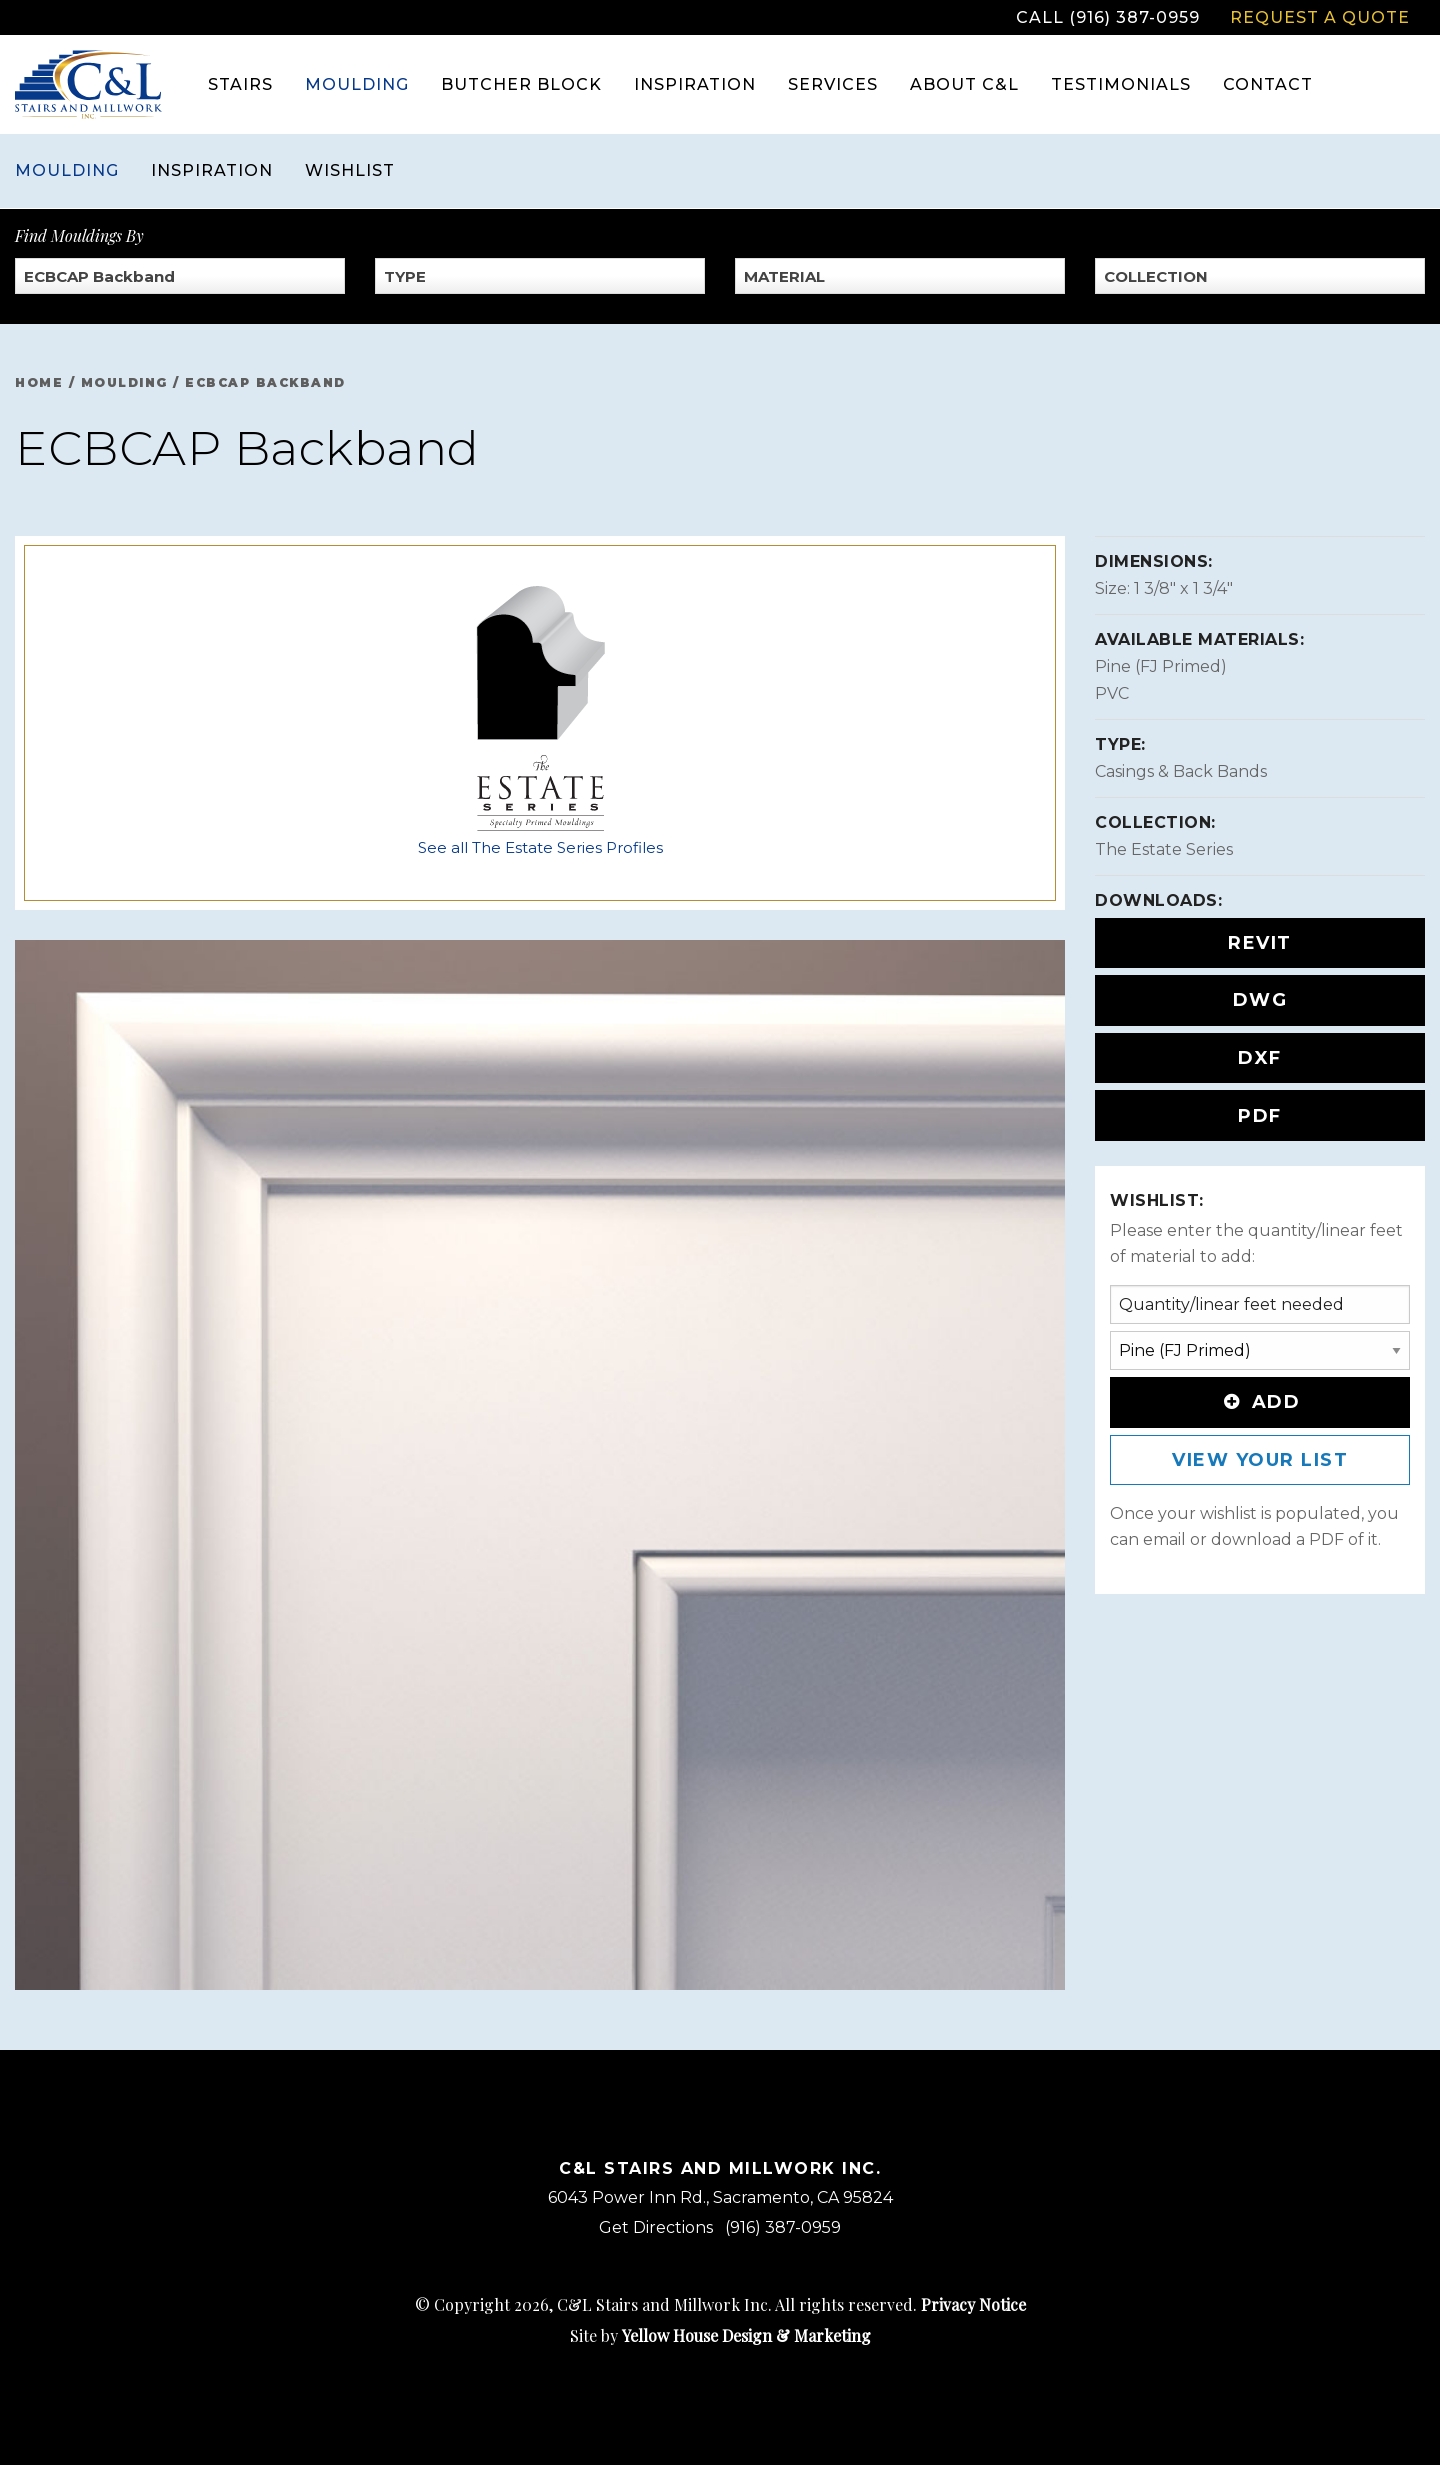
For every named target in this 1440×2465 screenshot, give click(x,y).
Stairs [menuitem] (240, 84)
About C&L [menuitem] (964, 84)
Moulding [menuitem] (357, 84)
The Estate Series (1164, 849)
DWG (1260, 1000)
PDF (1260, 1116)
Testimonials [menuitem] (1121, 84)
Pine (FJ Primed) (1161, 666)
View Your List (1260, 1460)
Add (1260, 1402)
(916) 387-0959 (783, 2227)
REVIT (1260, 943)
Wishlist (350, 170)
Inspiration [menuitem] (695, 84)
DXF (1260, 1058)
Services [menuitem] (833, 84)
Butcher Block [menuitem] (521, 84)
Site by (720, 2335)
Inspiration (212, 170)
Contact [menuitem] (1268, 84)
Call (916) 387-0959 (1108, 17)
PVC (1112, 693)
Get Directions (656, 2227)
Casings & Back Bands (1181, 771)
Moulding (67, 170)
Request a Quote (1320, 17)
